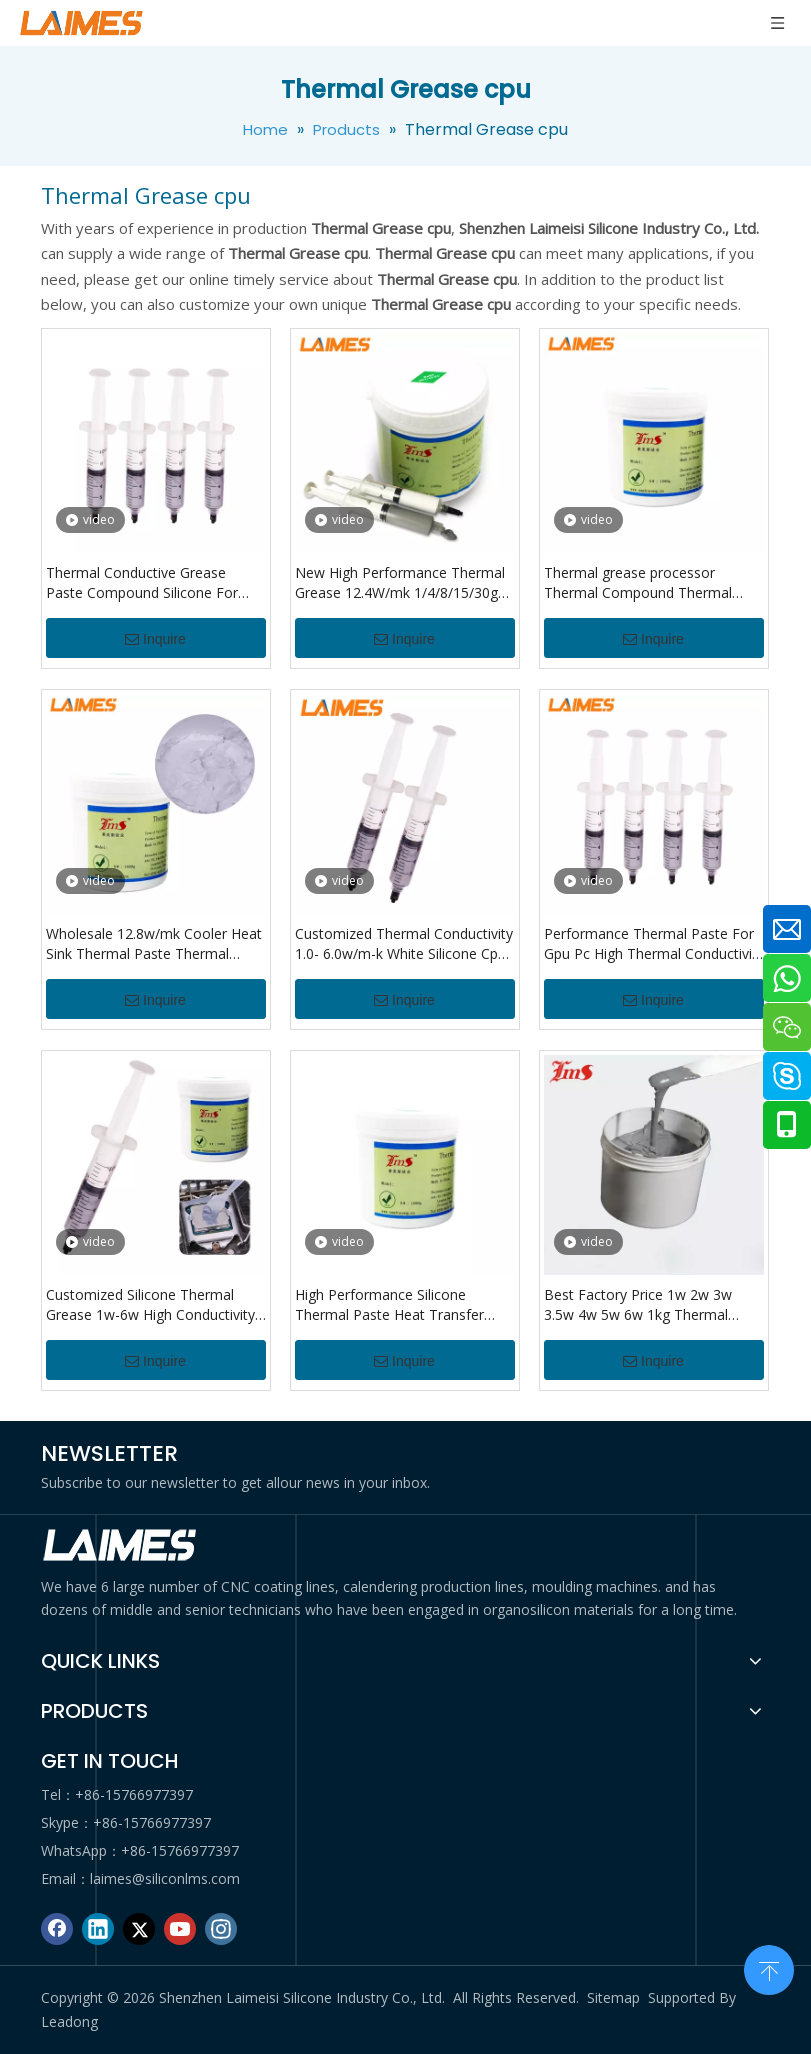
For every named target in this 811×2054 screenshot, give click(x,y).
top (769, 1968)
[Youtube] (180, 1929)
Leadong (69, 2021)
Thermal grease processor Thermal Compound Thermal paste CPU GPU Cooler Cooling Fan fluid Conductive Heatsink (644, 583)
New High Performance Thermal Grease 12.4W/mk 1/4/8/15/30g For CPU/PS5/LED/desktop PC (400, 583)
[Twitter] (139, 1929)
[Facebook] (57, 1929)
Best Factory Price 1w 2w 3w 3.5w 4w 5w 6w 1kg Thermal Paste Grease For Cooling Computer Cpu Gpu (638, 1305)
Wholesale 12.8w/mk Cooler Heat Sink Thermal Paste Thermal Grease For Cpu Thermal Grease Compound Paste (154, 944)
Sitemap (613, 1997)
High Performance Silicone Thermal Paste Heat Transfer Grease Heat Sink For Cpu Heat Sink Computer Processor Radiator (395, 1305)
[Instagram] (221, 1929)
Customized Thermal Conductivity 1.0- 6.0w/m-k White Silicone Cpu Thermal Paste (404, 944)
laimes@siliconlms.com (165, 1878)
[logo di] (121, 1545)
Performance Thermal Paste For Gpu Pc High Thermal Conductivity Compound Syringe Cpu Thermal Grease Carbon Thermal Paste (654, 944)
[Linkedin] (98, 1929)
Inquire (155, 639)
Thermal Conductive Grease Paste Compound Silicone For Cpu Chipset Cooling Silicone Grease (142, 583)
